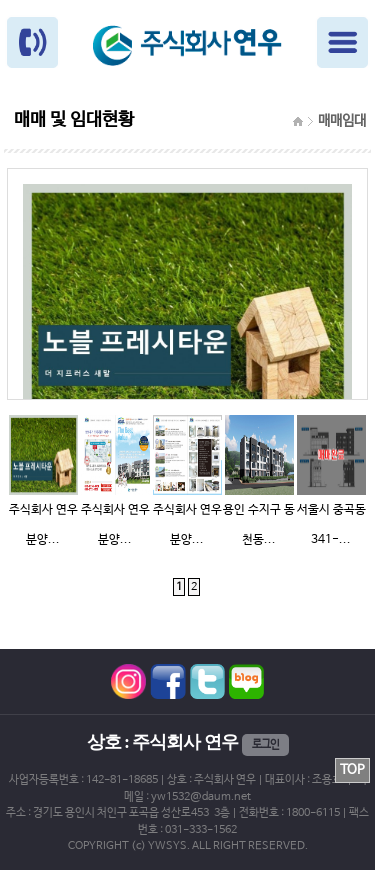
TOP (352, 770)
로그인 (265, 745)
